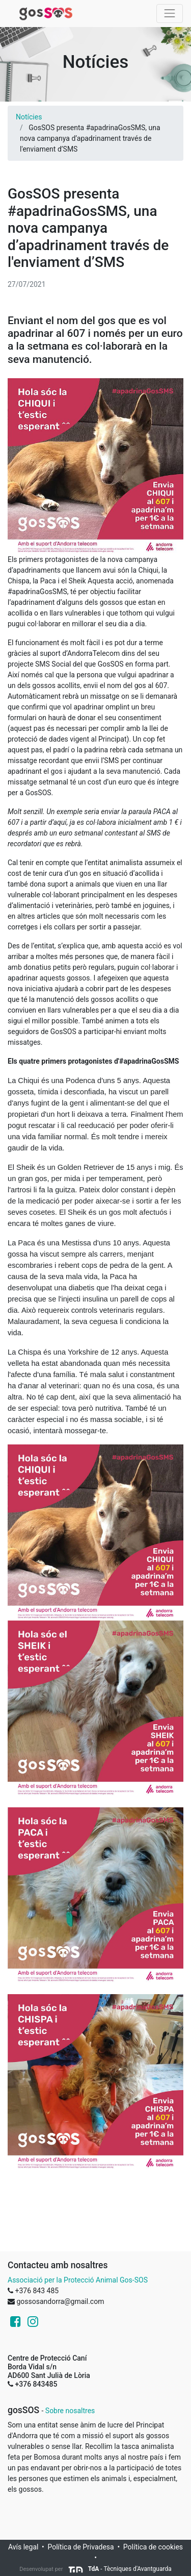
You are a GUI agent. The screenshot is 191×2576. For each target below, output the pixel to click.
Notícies (29, 117)
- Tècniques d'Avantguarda (120, 2568)
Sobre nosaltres (70, 2411)
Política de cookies (153, 2547)
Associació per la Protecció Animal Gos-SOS (78, 2280)
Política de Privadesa (80, 2547)
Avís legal (23, 2547)
